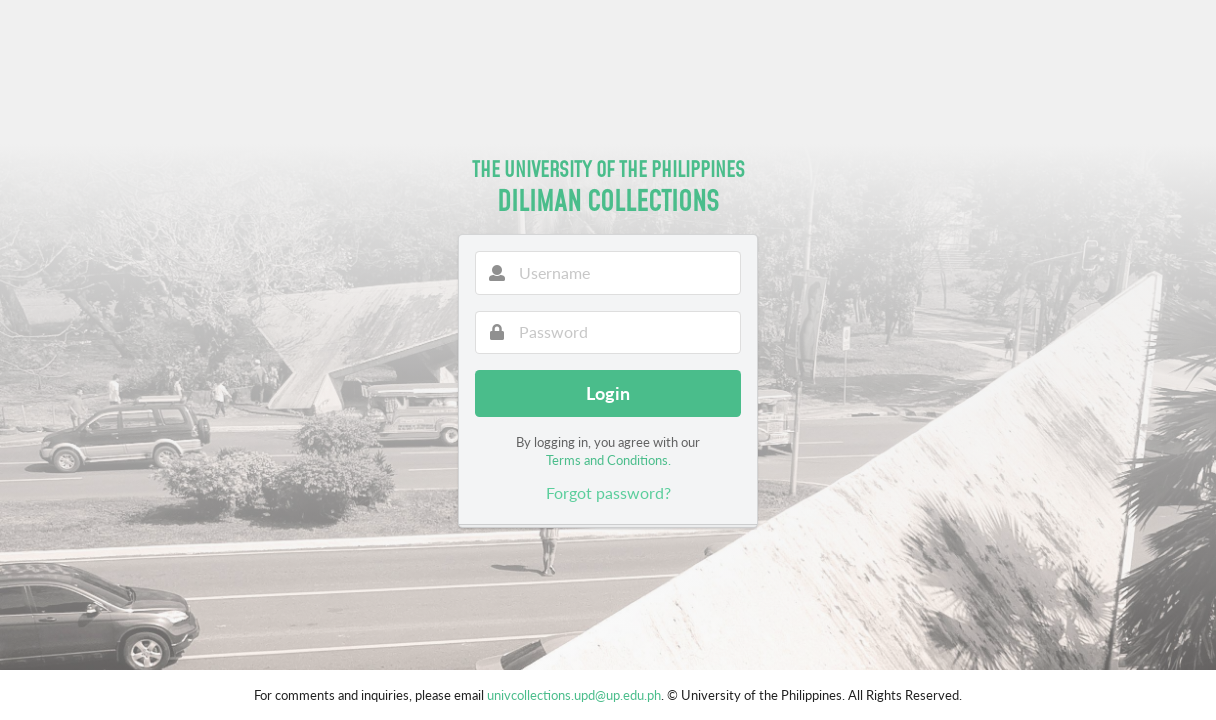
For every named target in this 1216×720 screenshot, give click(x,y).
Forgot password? (608, 492)
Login (608, 393)
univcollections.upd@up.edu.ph (574, 695)
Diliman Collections (608, 200)
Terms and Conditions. (608, 460)
